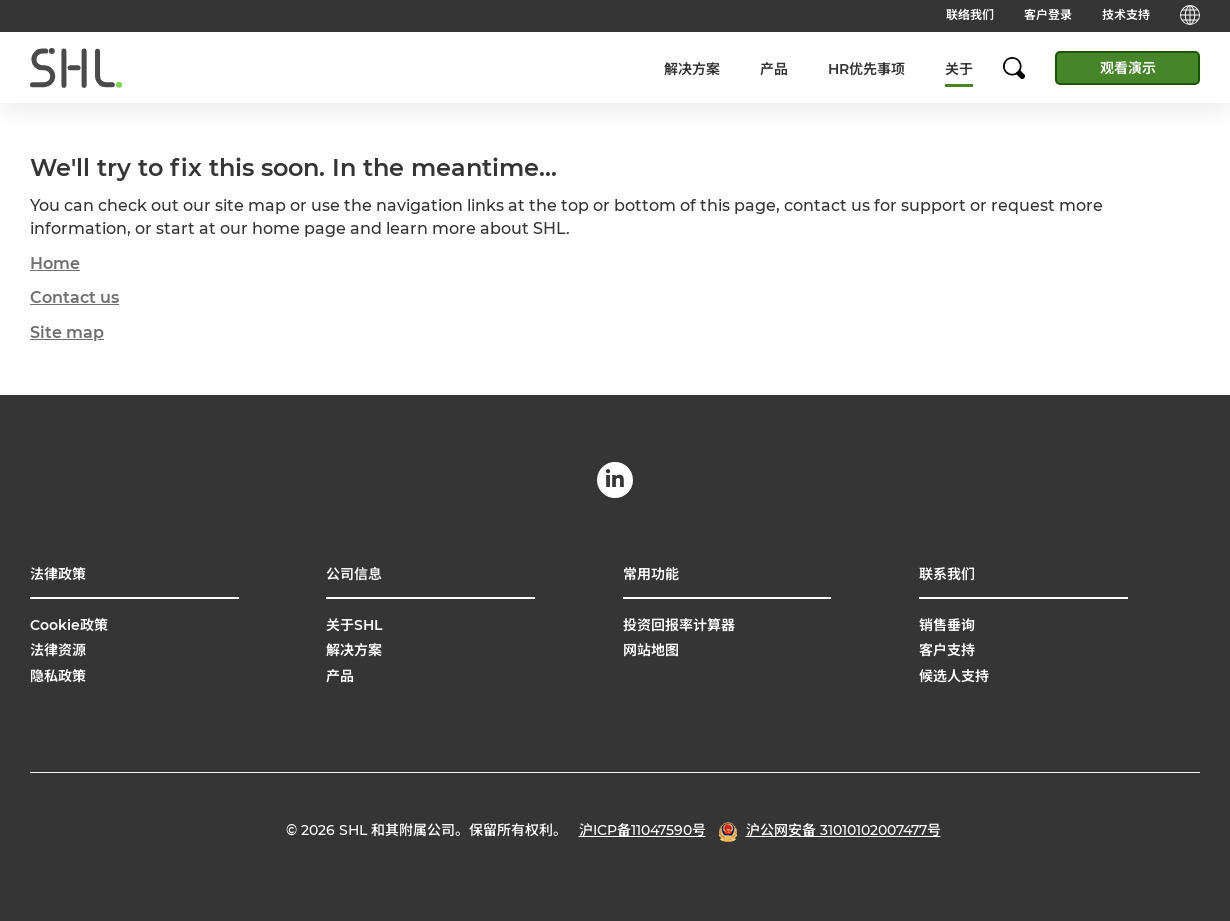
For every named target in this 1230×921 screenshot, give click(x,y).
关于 (959, 69)
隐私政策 (58, 676)
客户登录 (1048, 14)
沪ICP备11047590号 (642, 830)
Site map (67, 332)
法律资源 (58, 650)
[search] (1024, 68)
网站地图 (651, 650)
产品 (774, 69)
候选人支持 (954, 676)
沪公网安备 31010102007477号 (843, 830)
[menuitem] (692, 68)
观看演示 (1128, 68)
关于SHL (354, 625)
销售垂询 (947, 625)
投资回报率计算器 (679, 625)
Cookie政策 (69, 625)
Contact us (74, 297)
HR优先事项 (866, 69)
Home (55, 263)
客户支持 (947, 650)
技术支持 (1126, 14)
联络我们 (970, 14)
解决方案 (692, 69)
